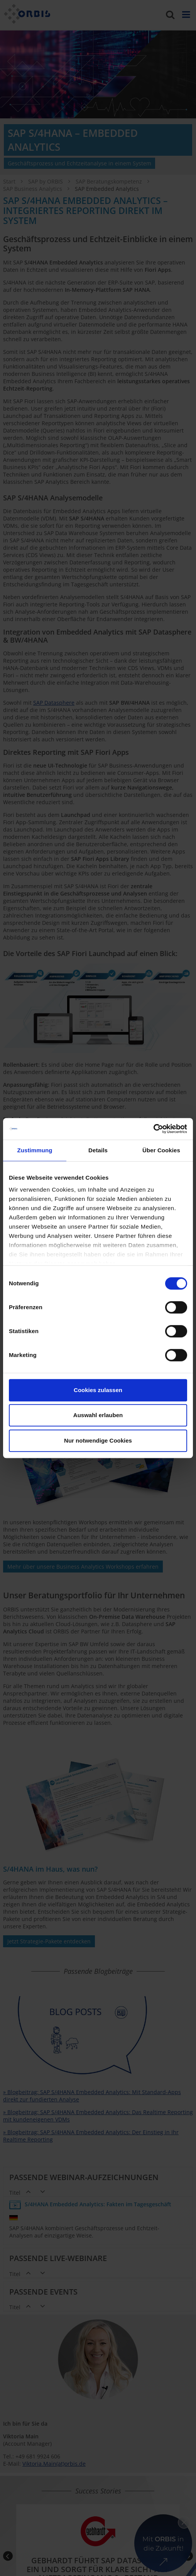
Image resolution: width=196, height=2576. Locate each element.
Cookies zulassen (98, 1390)
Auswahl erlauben (98, 1415)
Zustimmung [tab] (34, 1150)
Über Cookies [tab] (161, 1150)
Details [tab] (98, 1150)
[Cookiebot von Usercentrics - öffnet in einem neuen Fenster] (153, 1129)
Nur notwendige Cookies (98, 1440)
